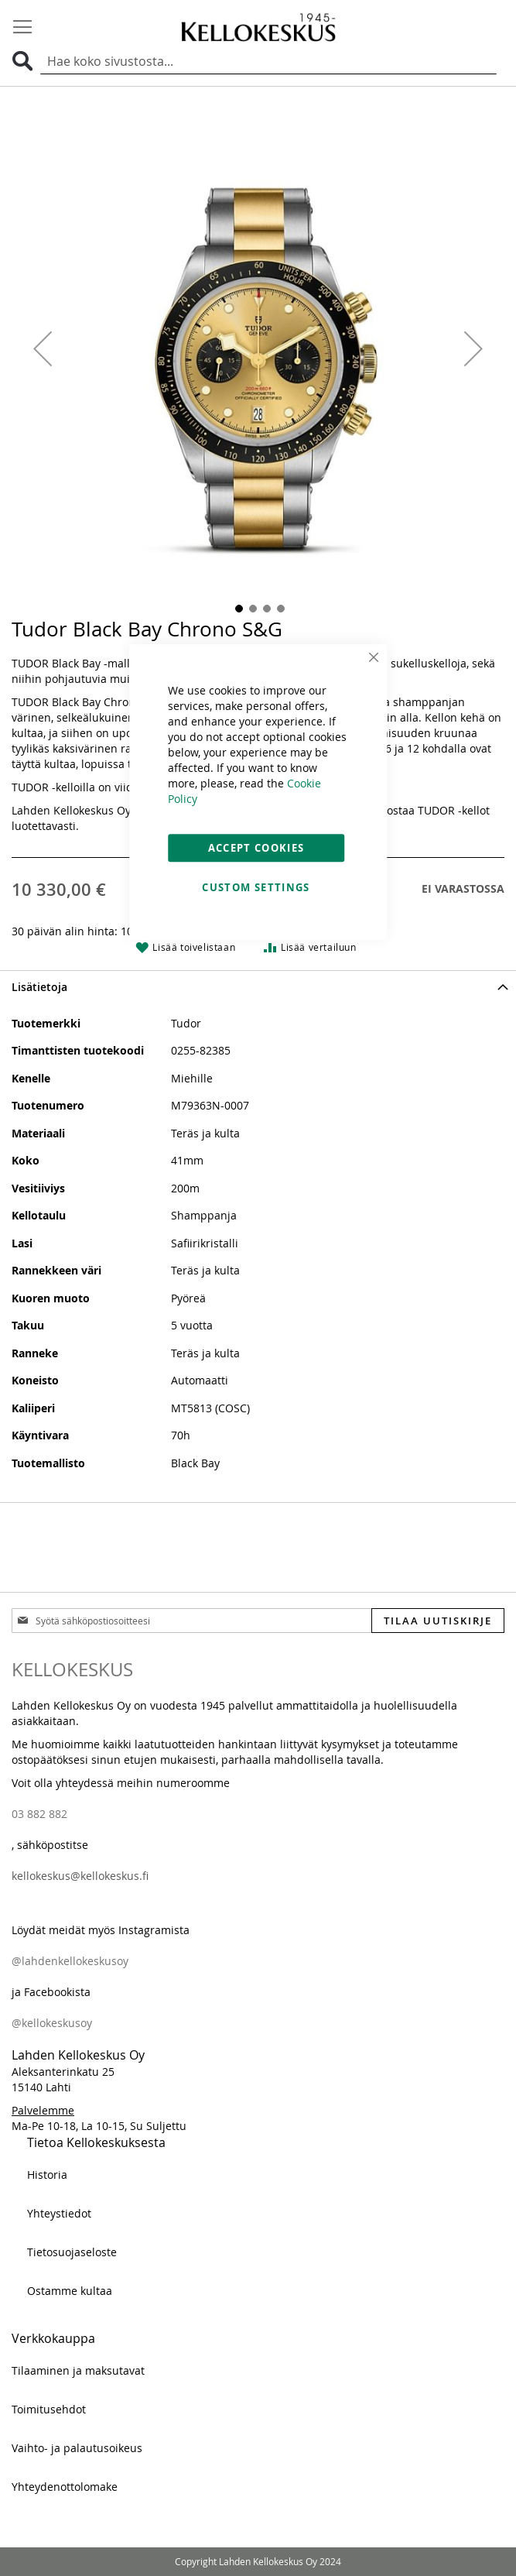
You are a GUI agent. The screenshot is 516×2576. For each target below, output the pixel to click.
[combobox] (268, 62)
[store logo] (258, 27)
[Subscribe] (437, 1620)
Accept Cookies (256, 848)
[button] (42, 348)
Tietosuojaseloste (72, 2252)
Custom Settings (255, 887)
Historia (47, 2174)
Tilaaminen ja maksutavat (78, 2370)
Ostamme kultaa (69, 2290)
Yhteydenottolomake (65, 2486)
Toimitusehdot (49, 2409)
